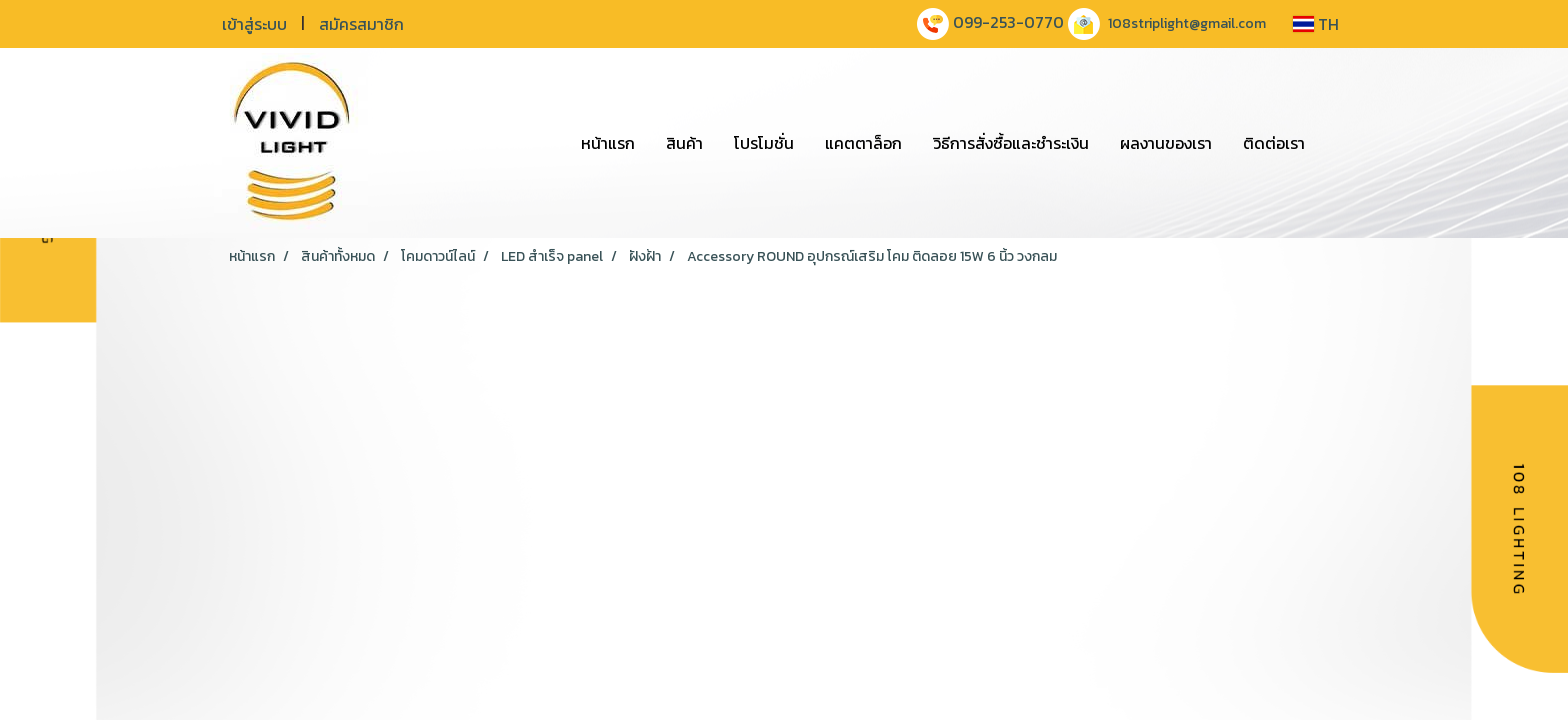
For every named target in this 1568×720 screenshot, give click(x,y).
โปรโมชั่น (764, 143)
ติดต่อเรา (1274, 143)
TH (1316, 24)
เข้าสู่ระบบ (254, 24)
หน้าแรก (608, 143)
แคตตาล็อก (863, 143)
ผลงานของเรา (1166, 143)
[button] (1338, 143)
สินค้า (684, 143)
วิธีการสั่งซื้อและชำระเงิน (1011, 143)
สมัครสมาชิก (361, 24)
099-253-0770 (1008, 22)
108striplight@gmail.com (1187, 23)
